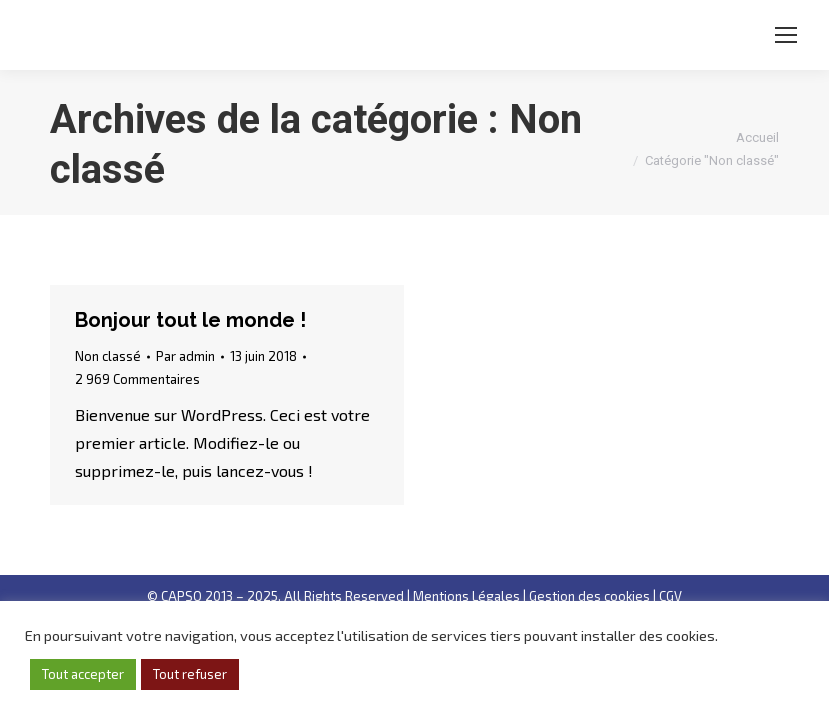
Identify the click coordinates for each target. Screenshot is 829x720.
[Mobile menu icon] (786, 35)
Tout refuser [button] (190, 674)
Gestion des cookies (589, 596)
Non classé (108, 356)
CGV (670, 596)
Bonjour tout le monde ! (190, 320)
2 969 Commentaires (137, 379)
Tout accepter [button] (83, 674)
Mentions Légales (466, 596)
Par (185, 356)
